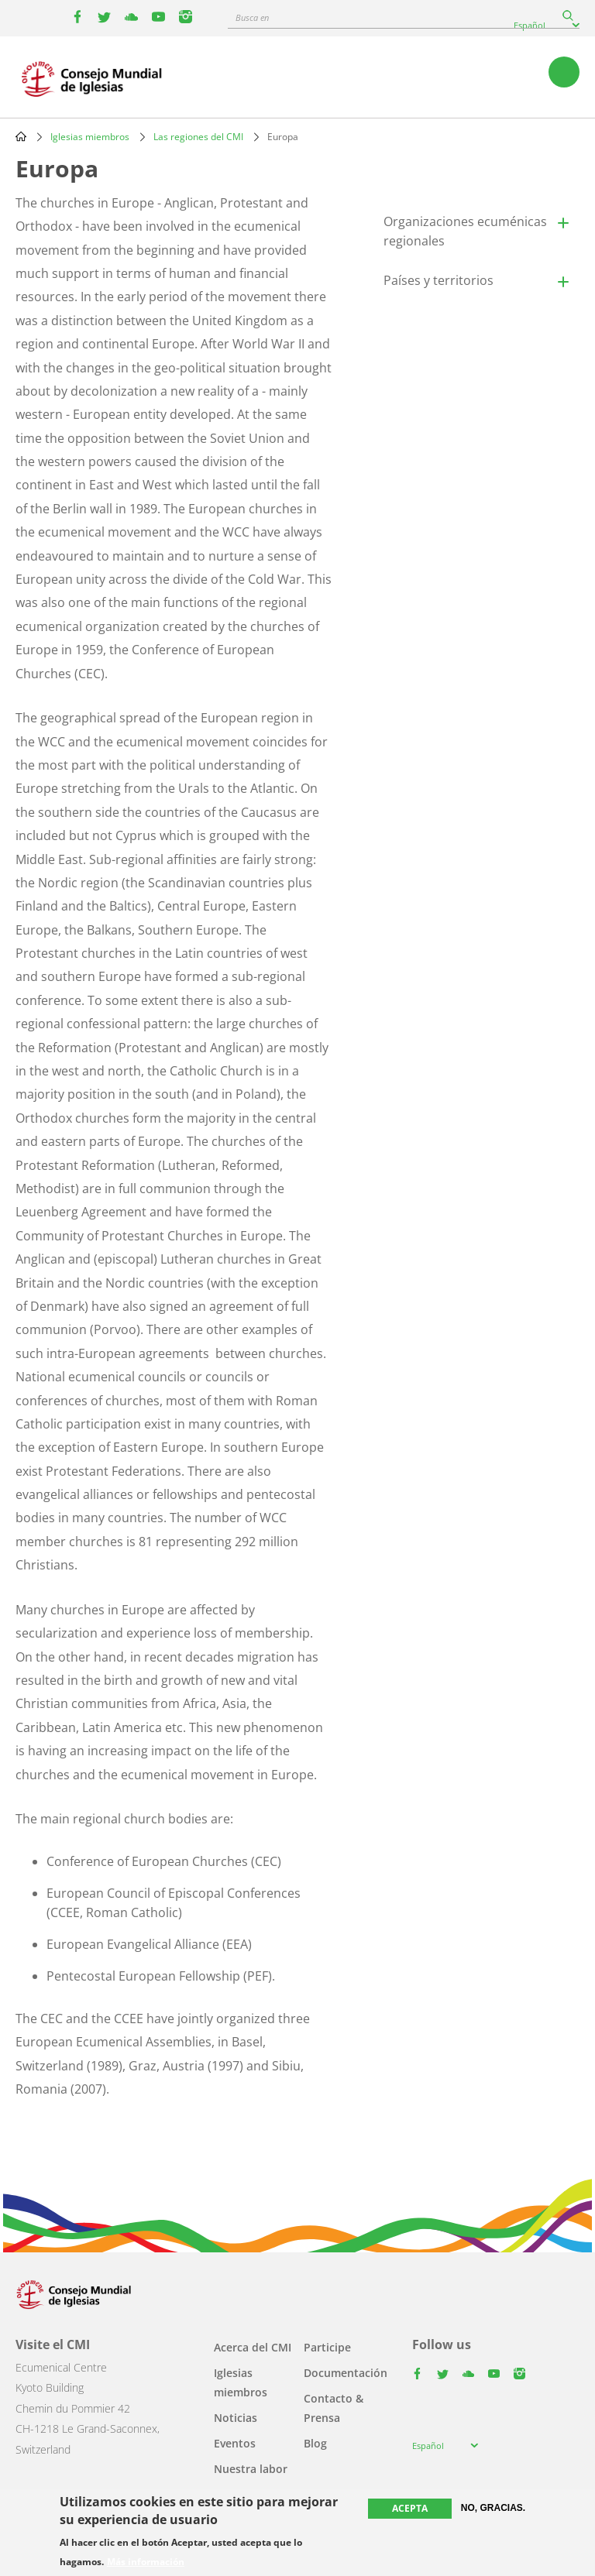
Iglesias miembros (89, 136)
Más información (145, 2562)
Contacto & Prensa (333, 2408)
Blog (315, 2443)
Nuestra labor (250, 2468)
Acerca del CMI (252, 2347)
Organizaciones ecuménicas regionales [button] (465, 231)
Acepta (410, 2508)
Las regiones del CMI (198, 136)
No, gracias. (493, 2507)
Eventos (235, 2443)
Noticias (235, 2417)
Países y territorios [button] (438, 280)
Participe (327, 2347)
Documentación (345, 2372)
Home (20, 136)
